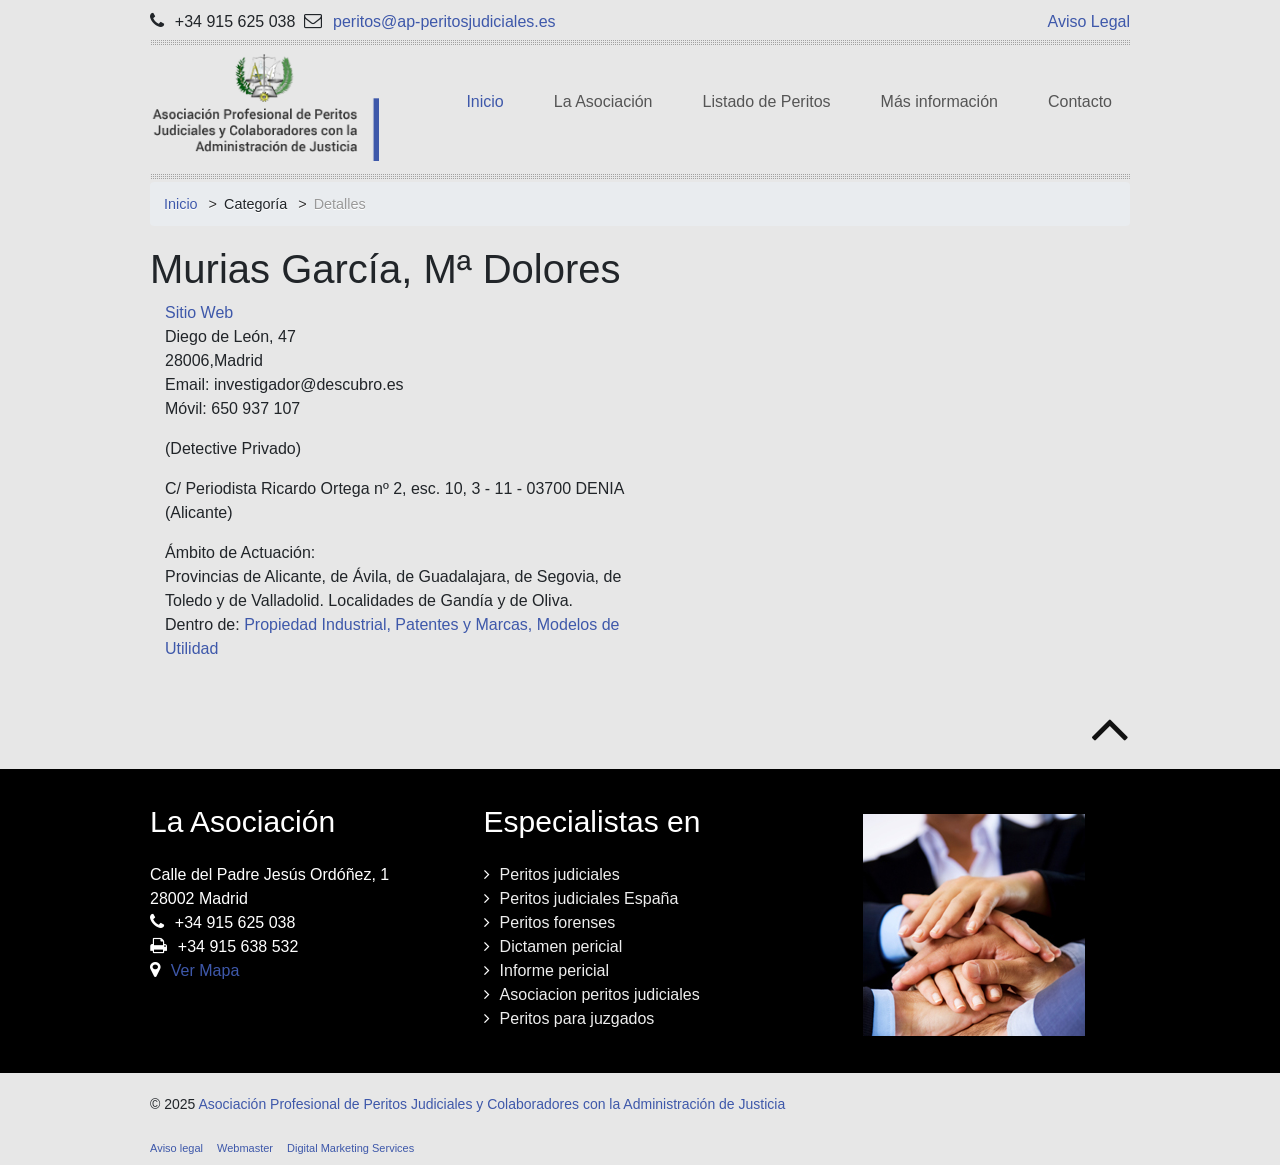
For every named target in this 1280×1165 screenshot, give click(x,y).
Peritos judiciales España (589, 898)
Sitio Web (199, 312)
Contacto (1080, 101)
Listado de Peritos (767, 101)
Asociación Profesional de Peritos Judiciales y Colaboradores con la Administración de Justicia (491, 1104)
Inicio (484, 101)
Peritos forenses (558, 922)
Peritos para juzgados (577, 1018)
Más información (939, 101)
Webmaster (245, 1148)
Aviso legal (176, 1148)
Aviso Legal (1089, 21)
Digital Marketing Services (350, 1148)
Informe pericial (554, 970)
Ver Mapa (205, 970)
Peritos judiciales (560, 874)
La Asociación (603, 101)
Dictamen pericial (561, 946)
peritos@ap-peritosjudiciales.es (444, 21)
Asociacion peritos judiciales (600, 994)
